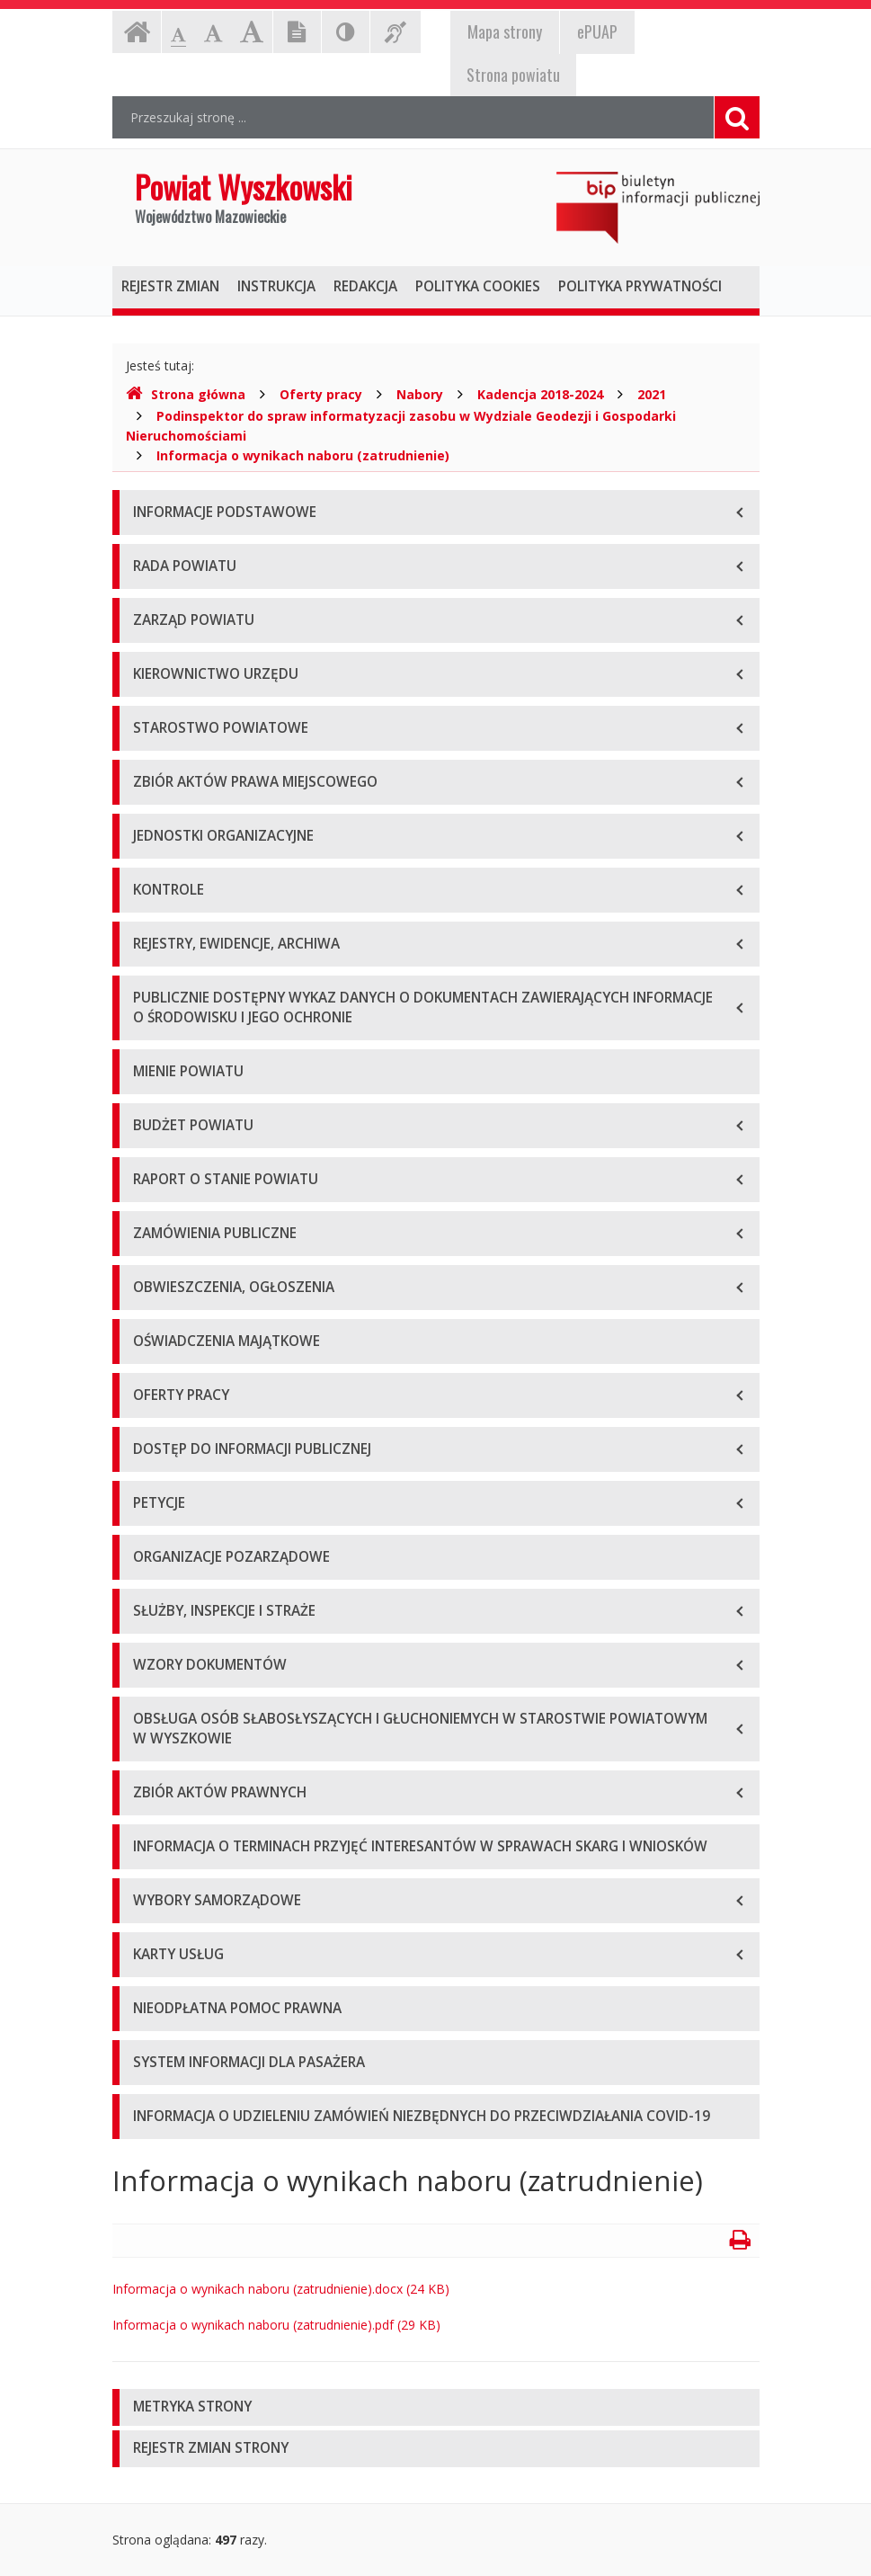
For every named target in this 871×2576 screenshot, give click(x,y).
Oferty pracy (321, 394)
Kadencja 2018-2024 (540, 394)
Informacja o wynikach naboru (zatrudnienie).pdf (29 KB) (276, 2324)
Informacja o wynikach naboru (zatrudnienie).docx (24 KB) (280, 2288)
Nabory (419, 394)
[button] (436, 2407)
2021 (651, 394)
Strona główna (185, 394)
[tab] (436, 2407)
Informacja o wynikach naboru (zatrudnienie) (302, 455)
